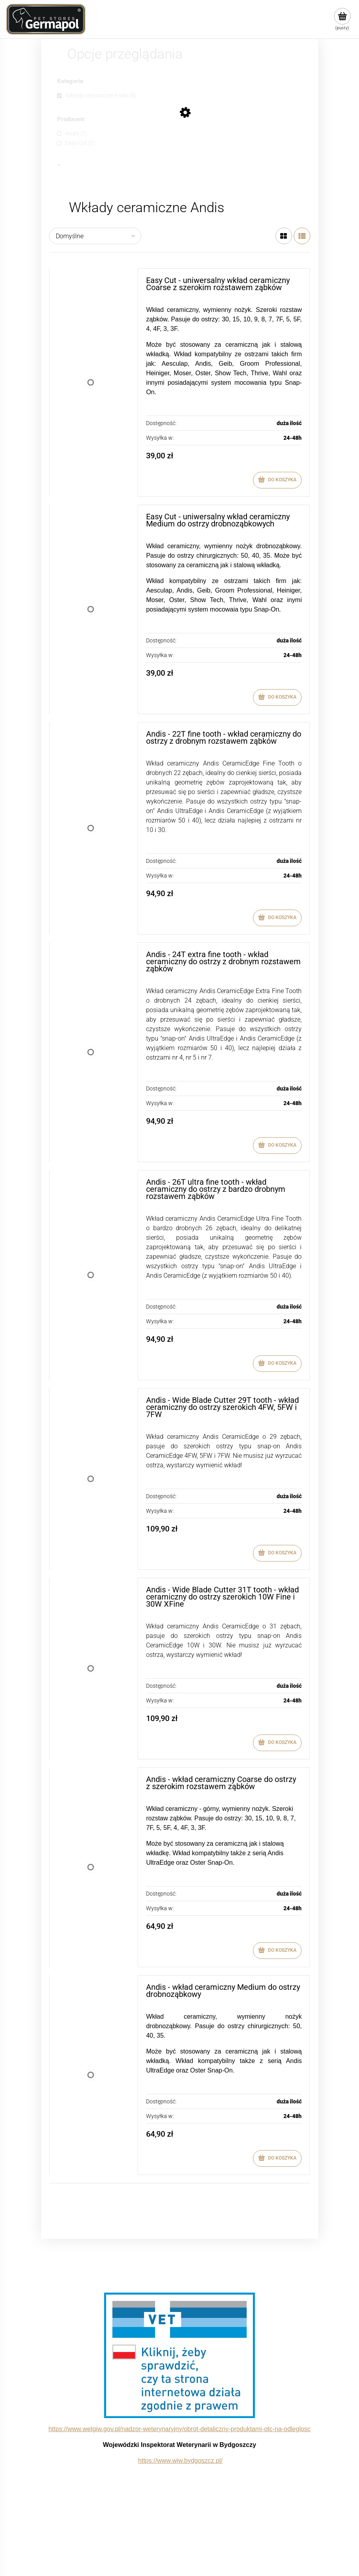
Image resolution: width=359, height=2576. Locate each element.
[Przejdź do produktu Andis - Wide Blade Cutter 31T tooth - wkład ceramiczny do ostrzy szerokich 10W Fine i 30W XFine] (91, 1668)
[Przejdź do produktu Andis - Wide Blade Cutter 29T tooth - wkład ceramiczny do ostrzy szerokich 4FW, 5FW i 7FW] (91, 1479)
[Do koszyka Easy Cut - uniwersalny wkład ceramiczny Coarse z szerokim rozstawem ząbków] (277, 480)
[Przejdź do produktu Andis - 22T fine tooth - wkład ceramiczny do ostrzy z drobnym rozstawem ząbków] (91, 828)
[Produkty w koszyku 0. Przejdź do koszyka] (342, 19)
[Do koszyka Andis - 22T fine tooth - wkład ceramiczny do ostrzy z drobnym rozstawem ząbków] (277, 918)
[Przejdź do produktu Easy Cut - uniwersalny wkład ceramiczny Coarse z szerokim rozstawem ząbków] (91, 382)
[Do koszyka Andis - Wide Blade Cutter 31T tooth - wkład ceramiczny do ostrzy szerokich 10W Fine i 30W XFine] (277, 1742)
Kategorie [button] (70, 81)
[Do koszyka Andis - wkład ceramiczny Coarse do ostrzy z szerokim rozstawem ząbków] (277, 1950)
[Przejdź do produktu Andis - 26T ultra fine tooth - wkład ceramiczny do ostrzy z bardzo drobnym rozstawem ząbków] (91, 1275)
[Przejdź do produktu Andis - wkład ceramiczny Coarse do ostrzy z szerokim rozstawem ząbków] (91, 1867)
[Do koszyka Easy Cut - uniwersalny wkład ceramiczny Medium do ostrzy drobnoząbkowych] (277, 697)
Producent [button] (70, 119)
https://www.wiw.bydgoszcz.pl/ (180, 2460)
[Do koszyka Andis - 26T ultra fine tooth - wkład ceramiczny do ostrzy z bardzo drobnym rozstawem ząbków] (277, 1363)
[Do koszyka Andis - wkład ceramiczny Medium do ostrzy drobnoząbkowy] (277, 2158)
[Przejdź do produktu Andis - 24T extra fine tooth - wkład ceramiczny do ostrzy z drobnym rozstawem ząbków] (91, 1052)
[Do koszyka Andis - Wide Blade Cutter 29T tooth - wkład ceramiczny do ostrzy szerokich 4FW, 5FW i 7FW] (277, 1553)
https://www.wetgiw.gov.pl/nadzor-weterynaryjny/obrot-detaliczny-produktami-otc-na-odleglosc (179, 2429)
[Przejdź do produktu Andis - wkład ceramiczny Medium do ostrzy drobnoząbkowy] (91, 2075)
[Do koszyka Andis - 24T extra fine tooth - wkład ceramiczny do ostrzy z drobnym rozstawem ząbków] (277, 1145)
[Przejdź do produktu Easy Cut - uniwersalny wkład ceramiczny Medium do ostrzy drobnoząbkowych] (91, 609)
